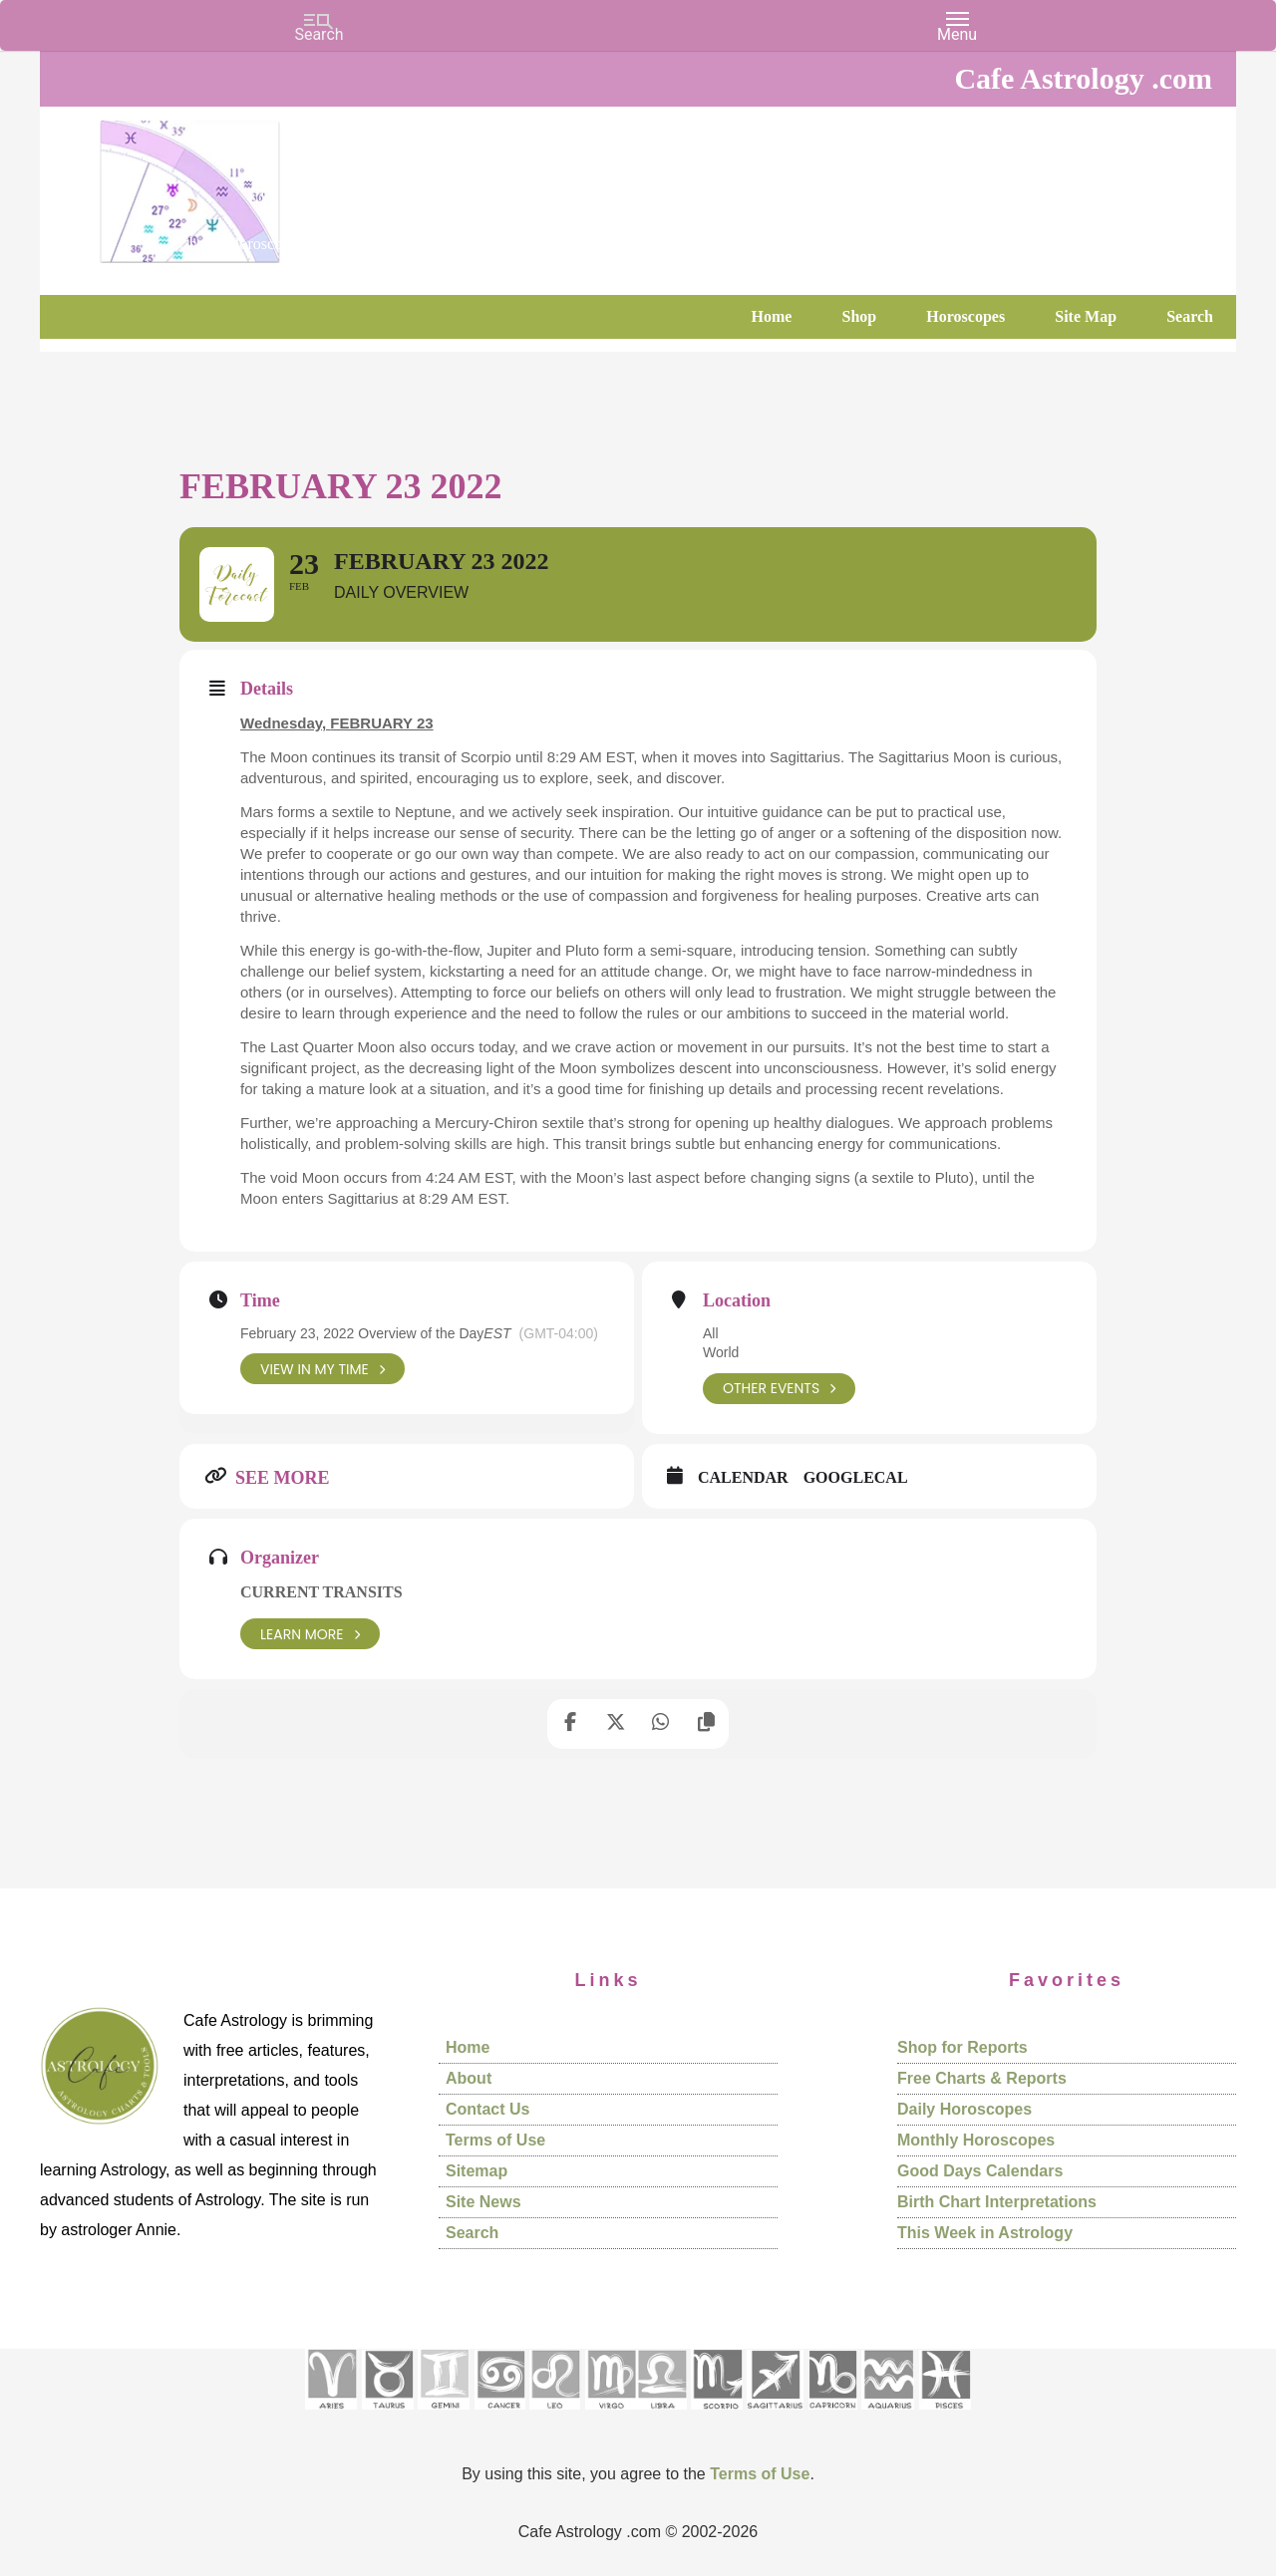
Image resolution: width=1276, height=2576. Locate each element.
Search (472, 2233)
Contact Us (487, 2110)
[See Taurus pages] (388, 2417)
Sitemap (476, 2171)
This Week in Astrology (985, 2233)
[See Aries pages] (331, 2417)
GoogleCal (855, 1478)
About (468, 2079)
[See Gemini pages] (444, 2417)
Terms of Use (495, 2141)
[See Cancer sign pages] (500, 2417)
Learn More (310, 1634)
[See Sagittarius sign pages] (775, 2417)
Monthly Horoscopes (976, 2141)
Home (467, 2048)
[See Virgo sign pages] (610, 2417)
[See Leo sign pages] (554, 2417)
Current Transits (321, 1591)
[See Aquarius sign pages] (887, 2417)
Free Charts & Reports (982, 2079)
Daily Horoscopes (964, 2110)
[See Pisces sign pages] (945, 2417)
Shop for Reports (962, 2048)
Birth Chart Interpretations (997, 2202)
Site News (483, 2202)
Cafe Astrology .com (249, 184)
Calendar (743, 1478)
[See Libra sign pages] (661, 2417)
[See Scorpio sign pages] (717, 2417)
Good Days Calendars (980, 2171)
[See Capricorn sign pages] (832, 2417)
